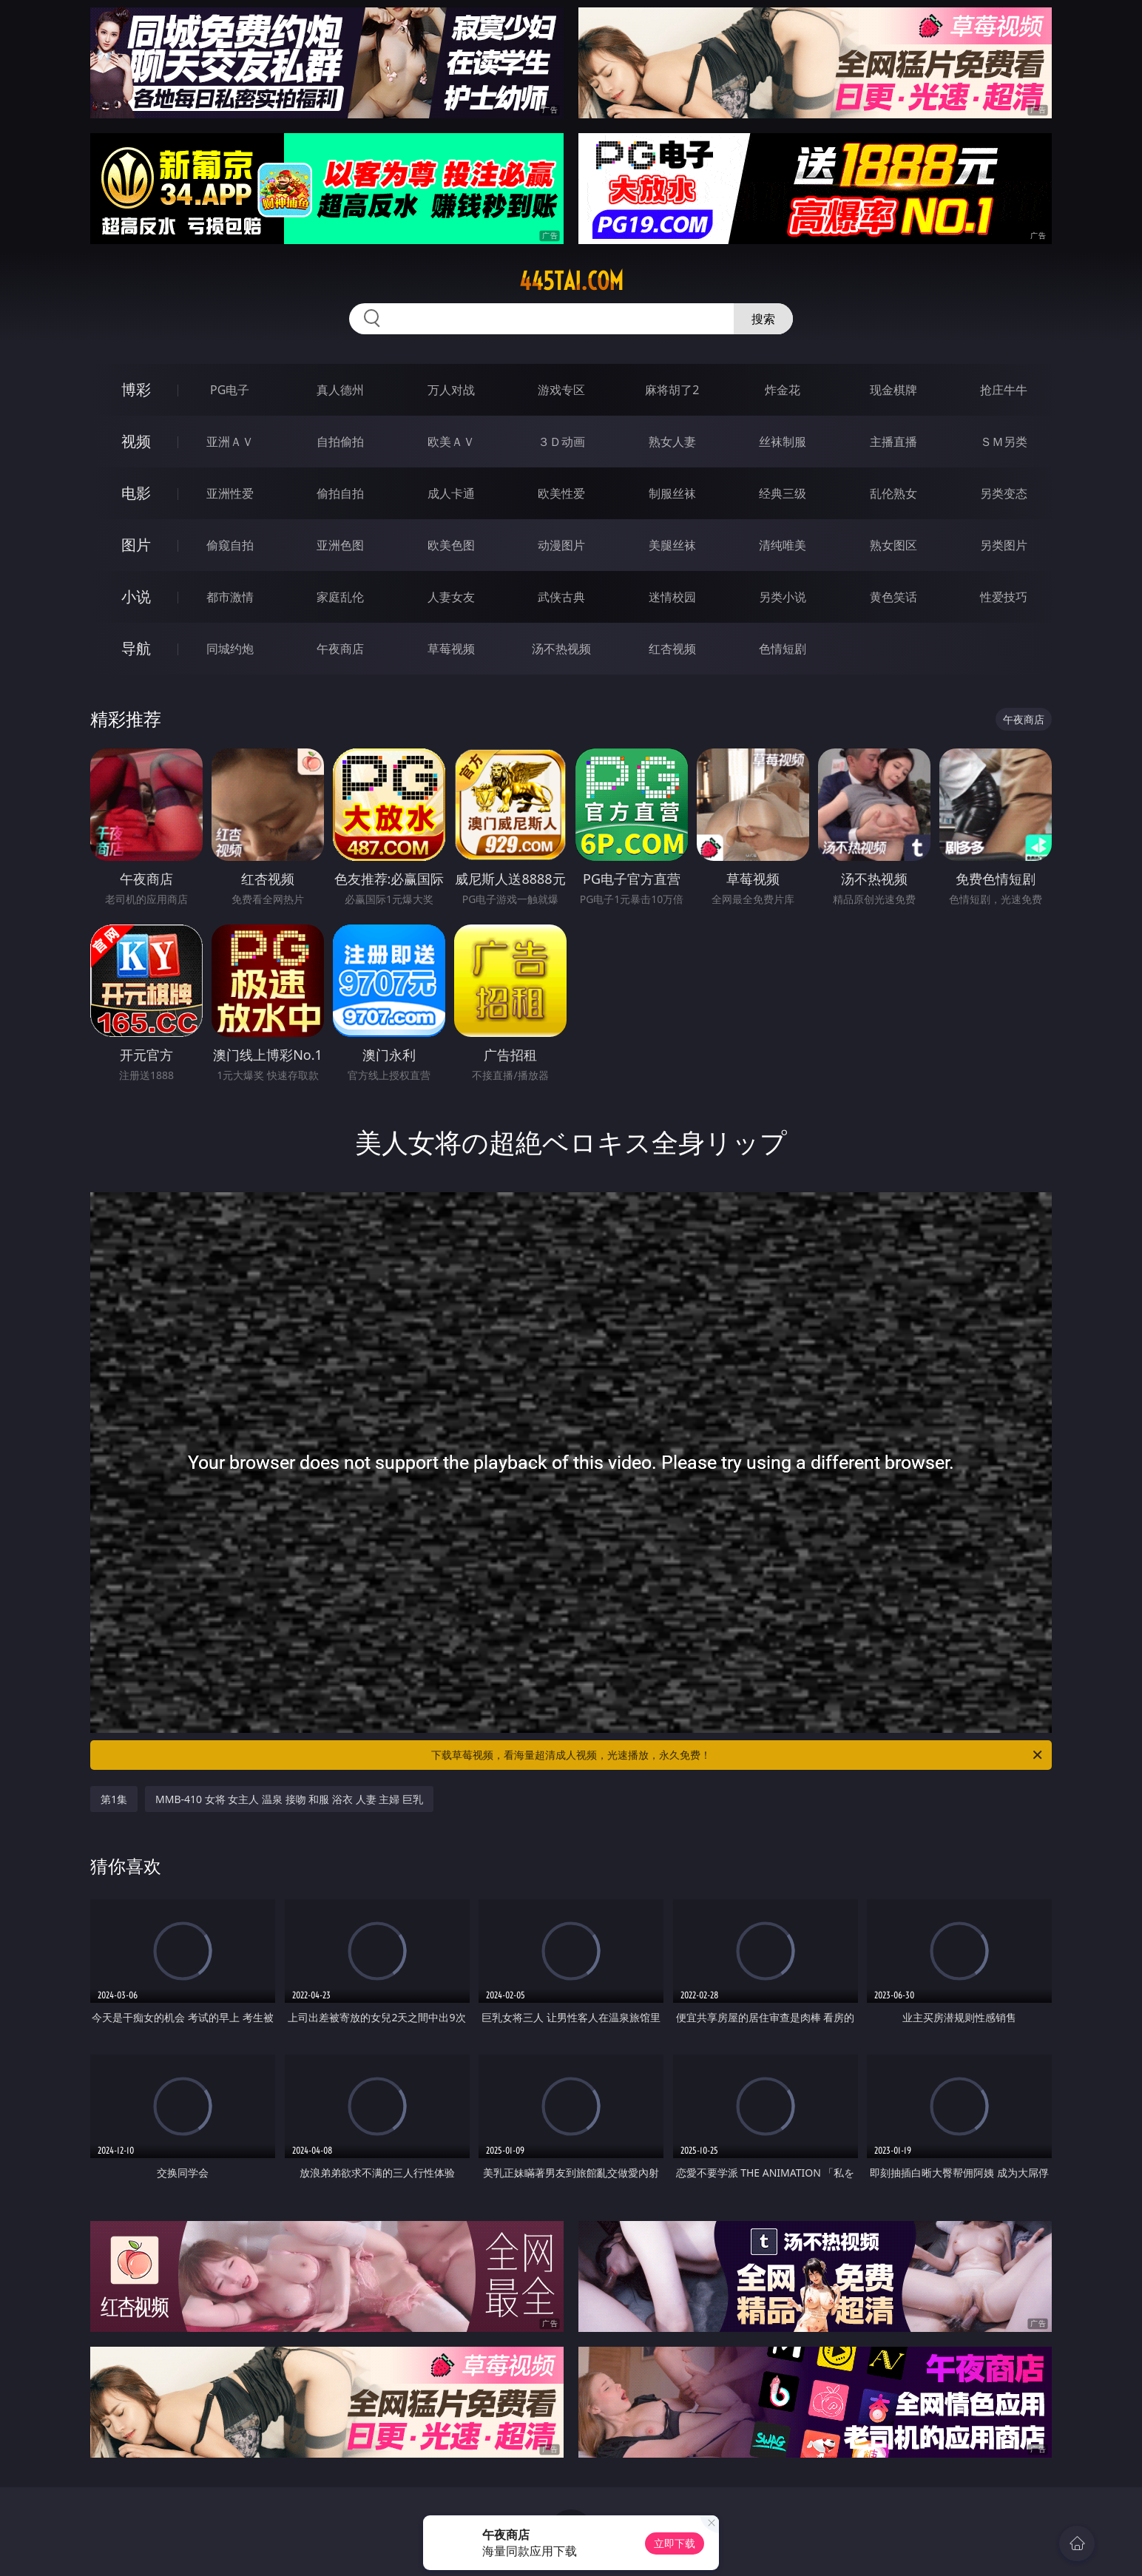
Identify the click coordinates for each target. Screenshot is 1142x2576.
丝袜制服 (782, 441)
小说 (136, 596)
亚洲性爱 (230, 493)
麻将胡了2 (672, 390)
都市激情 (230, 597)
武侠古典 (561, 597)
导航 (136, 648)
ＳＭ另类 (1003, 441)
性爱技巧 (1003, 597)
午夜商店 (340, 648)
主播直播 (893, 441)
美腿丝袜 (672, 545)
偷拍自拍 (340, 493)
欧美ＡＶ (451, 441)
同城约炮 (230, 648)
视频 (136, 441)
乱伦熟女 (893, 493)
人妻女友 (451, 597)
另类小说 (782, 597)
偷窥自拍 (230, 545)
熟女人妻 (672, 441)
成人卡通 (451, 493)
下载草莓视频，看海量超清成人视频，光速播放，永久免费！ (737, 1755)
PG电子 (229, 390)
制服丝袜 (672, 493)
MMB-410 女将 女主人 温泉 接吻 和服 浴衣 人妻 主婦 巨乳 (289, 1799)
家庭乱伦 (340, 597)
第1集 (114, 1799)
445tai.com (571, 281)
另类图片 (1003, 545)
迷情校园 (672, 597)
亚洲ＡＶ (230, 441)
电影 (136, 493)
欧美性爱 (561, 493)
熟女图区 (893, 545)
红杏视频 (672, 648)
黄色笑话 (893, 597)
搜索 (763, 319)
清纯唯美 (782, 545)
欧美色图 (451, 545)
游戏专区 (561, 390)
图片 (136, 545)
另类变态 (1003, 493)
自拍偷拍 (340, 441)
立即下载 (674, 2543)
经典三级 (782, 493)
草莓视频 (451, 648)
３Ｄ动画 (561, 441)
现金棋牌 (893, 390)
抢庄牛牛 (1003, 390)
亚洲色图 (340, 545)
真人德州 (340, 390)
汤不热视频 (561, 648)
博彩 (136, 389)
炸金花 (782, 390)
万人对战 (451, 390)
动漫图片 (561, 545)
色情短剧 (782, 648)
